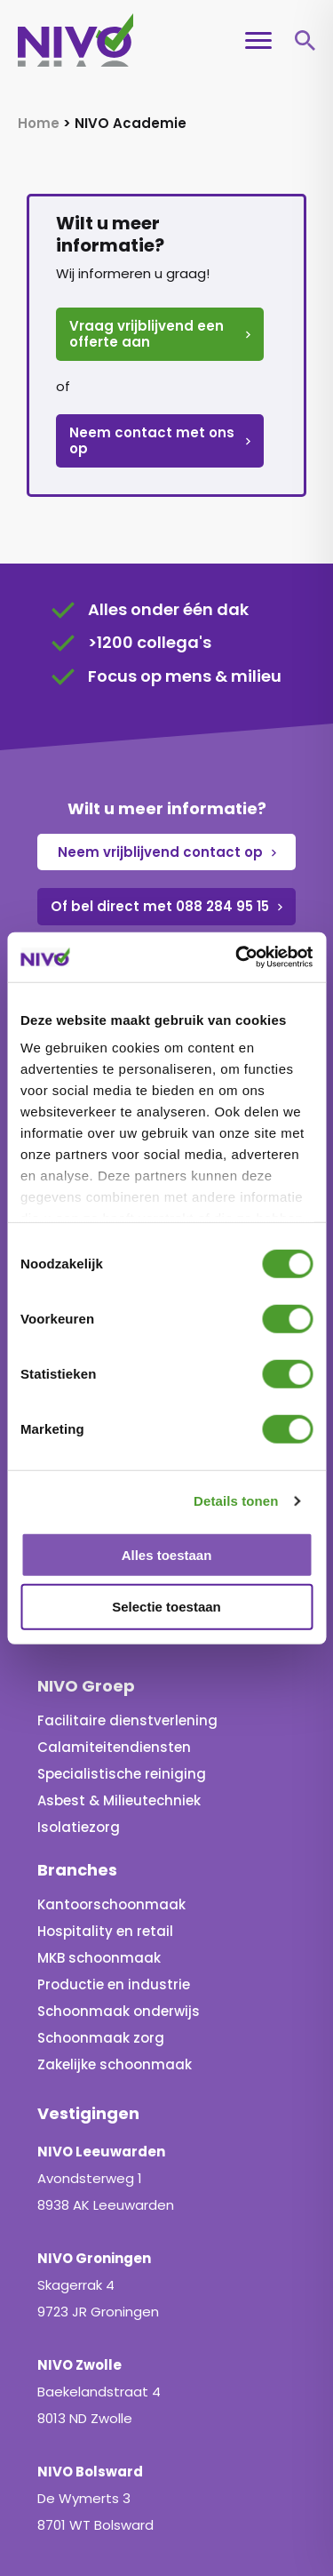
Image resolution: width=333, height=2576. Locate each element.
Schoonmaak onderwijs (118, 1908)
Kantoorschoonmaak (111, 1801)
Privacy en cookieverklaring (162, 2505)
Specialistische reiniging (121, 1670)
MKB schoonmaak (99, 1854)
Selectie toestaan (166, 1606)
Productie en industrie (113, 1881)
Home (38, 123)
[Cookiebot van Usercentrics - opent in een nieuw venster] (237, 957)
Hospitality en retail (105, 1828)
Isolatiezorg (78, 1724)
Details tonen (236, 1500)
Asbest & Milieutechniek (119, 1697)
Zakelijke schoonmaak (114, 1961)
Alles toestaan (167, 1554)
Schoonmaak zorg (100, 1934)
